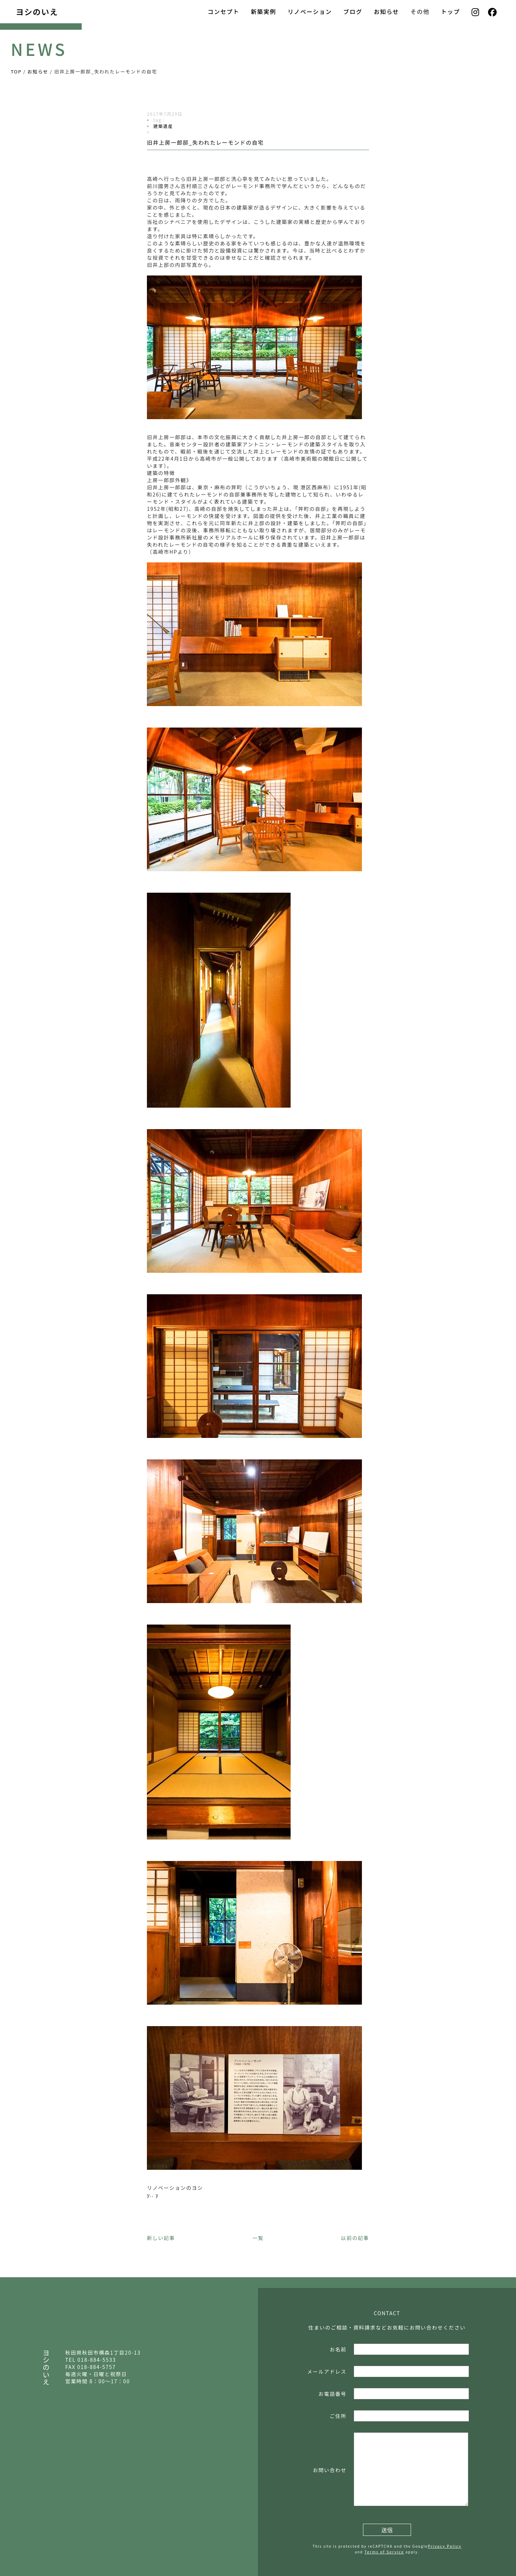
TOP (16, 71)
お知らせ (386, 11)
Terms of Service (384, 2552)
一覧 (257, 2237)
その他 (420, 11)
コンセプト (223, 11)
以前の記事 (355, 2237)
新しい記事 (161, 2237)
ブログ (352, 11)
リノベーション (310, 11)
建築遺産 (163, 126)
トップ (450, 11)
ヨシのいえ (37, 11)
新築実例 (263, 11)
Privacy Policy (445, 2546)
